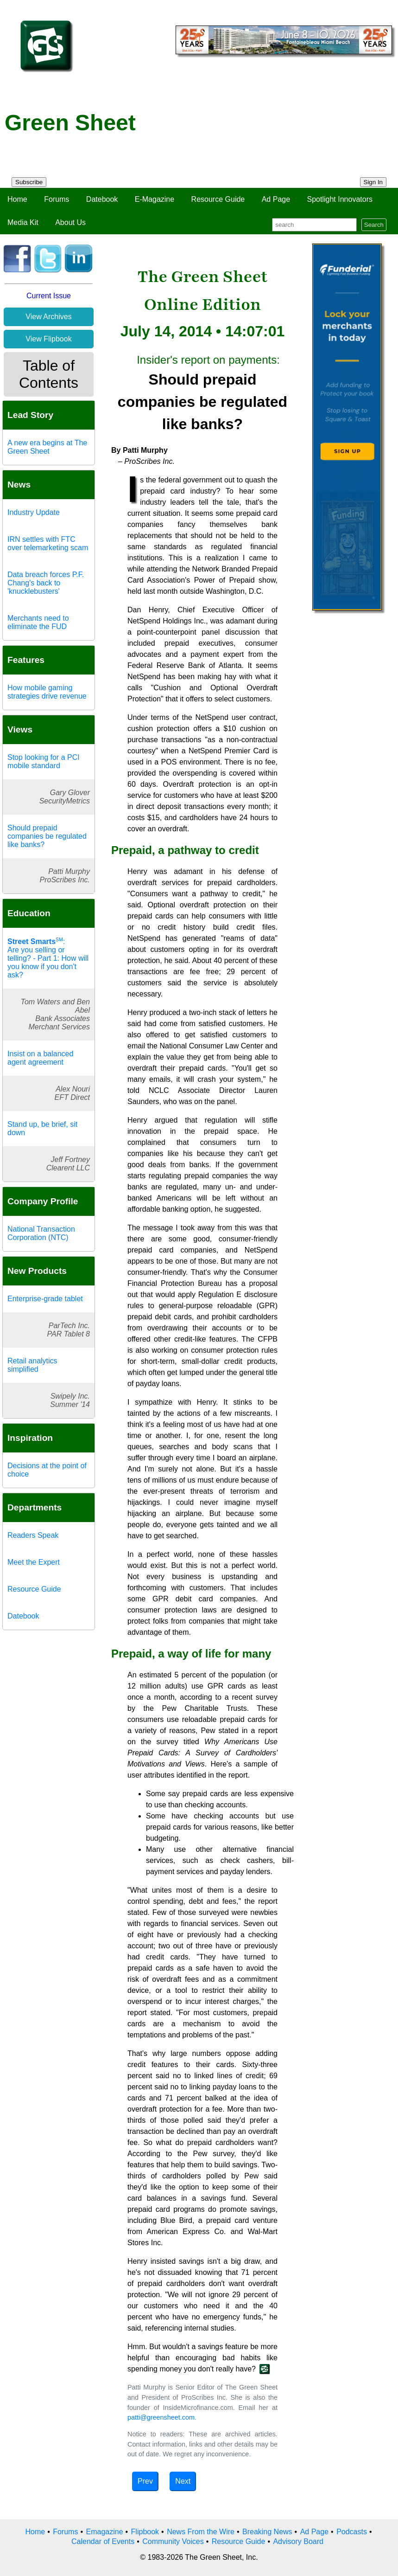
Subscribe (29, 182)
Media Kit (22, 222)
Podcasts (351, 2532)
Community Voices (173, 2541)
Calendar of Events (102, 2541)
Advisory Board (298, 2541)
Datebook (102, 199)
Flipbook (145, 2532)
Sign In (373, 182)
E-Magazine (154, 199)
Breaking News (267, 2532)
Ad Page (276, 199)
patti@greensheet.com (161, 2417)
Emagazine (104, 2532)
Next (182, 2481)
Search (374, 224)
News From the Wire (200, 2532)
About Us (70, 222)
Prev (145, 2481)
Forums (56, 199)
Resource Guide (218, 199)
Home (17, 199)
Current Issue (48, 296)
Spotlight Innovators (340, 199)
